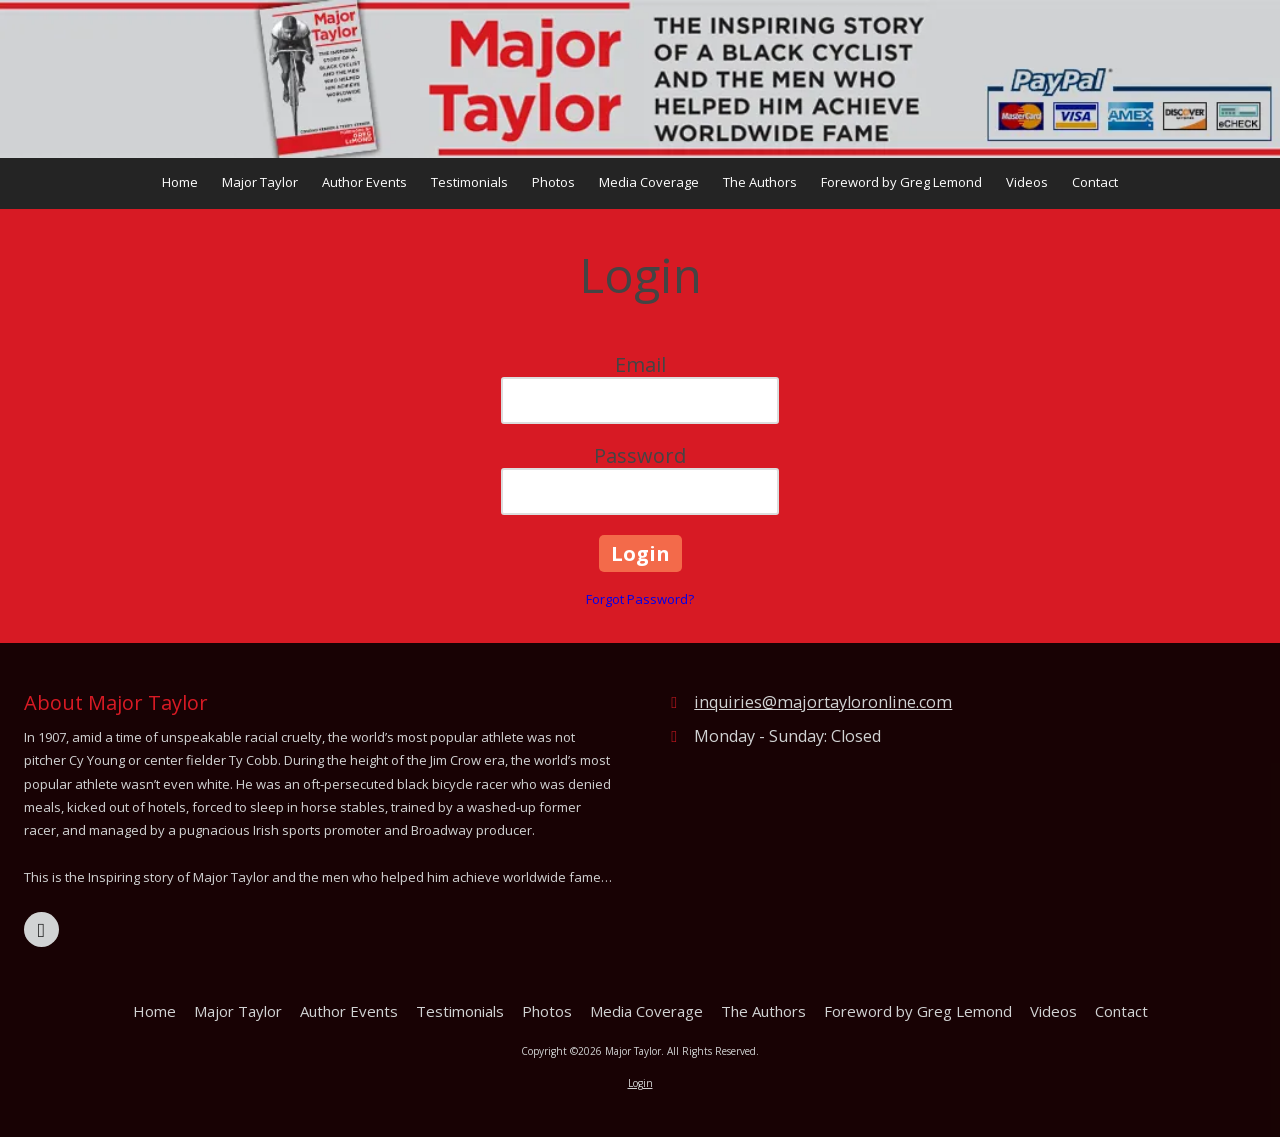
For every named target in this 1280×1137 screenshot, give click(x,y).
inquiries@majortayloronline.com (823, 702)
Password (640, 455)
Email (640, 364)
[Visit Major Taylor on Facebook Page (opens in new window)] (41, 929)
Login (640, 1083)
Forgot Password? (640, 599)
